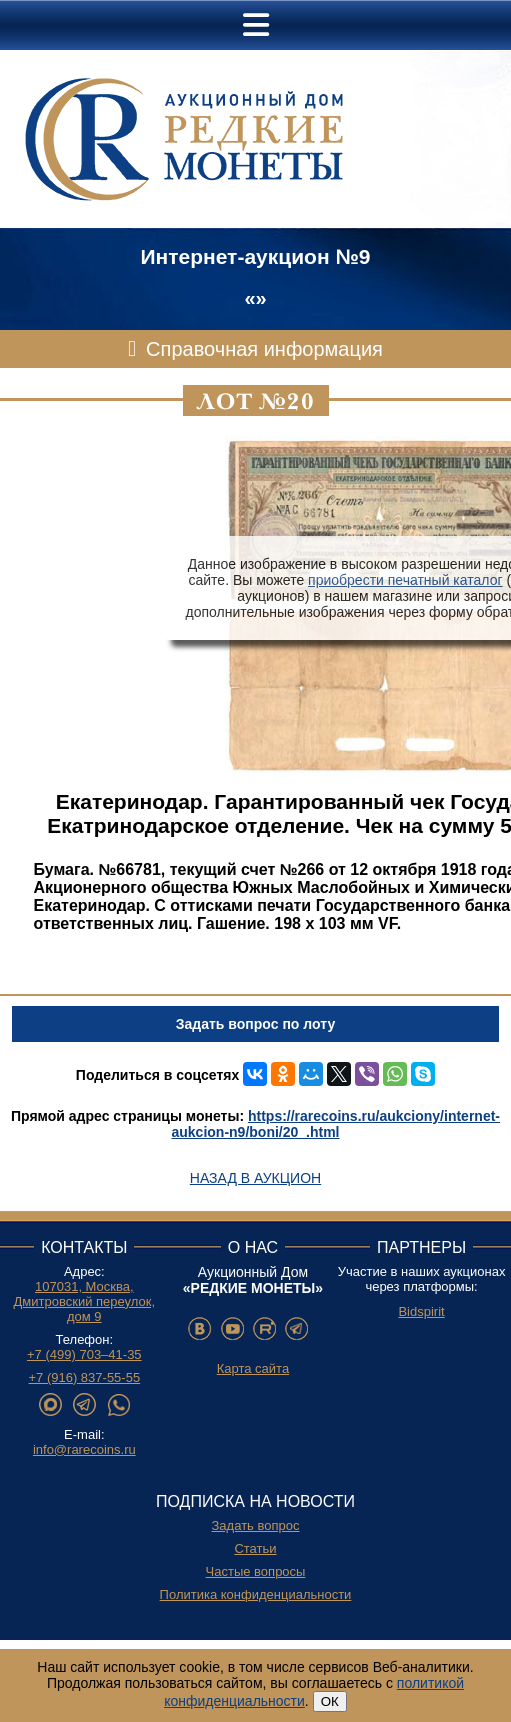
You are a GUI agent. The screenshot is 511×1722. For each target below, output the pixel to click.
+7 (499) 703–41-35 (84, 1354)
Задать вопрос (256, 1525)
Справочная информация (264, 349)
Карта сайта (253, 1368)
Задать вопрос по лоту (255, 1024)
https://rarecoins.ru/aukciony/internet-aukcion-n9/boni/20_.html (335, 1124)
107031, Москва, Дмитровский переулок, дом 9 (85, 1301)
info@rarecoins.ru (84, 1449)
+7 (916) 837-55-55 (84, 1377)
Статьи (255, 1548)
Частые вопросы (256, 1571)
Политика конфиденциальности (256, 1594)
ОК (330, 1701)
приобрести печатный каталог (405, 580)
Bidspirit (421, 1311)
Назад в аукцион (255, 1178)
